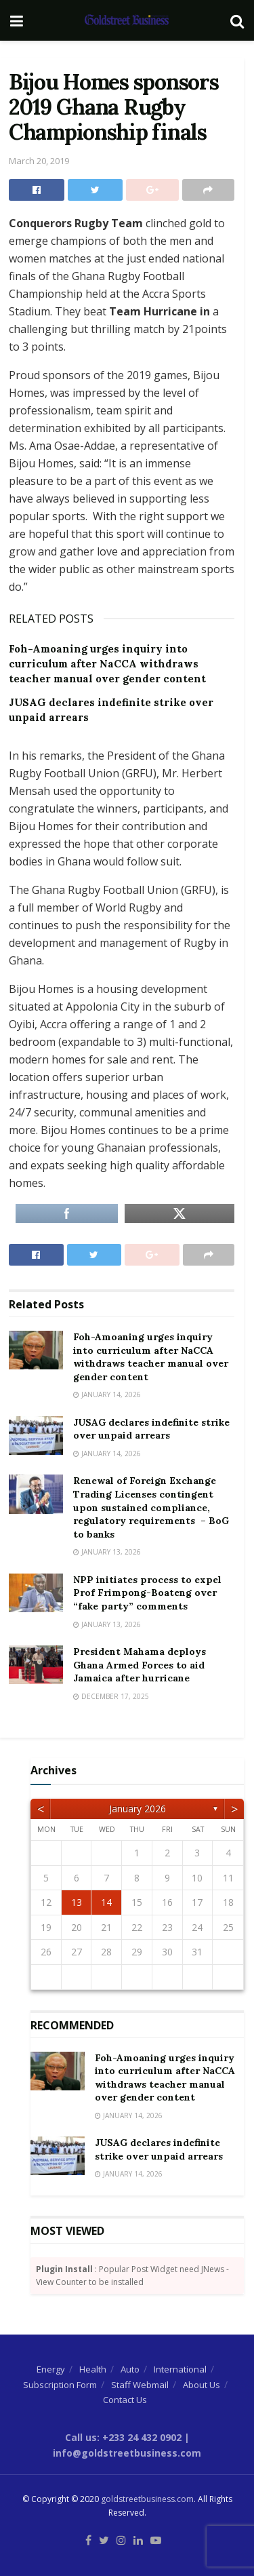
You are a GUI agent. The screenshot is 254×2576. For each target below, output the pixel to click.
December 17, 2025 (111, 1696)
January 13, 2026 (107, 1552)
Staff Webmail (140, 2385)
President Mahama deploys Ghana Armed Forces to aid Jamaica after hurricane (139, 1664)
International (180, 2369)
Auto (130, 2369)
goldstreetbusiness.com (147, 2499)
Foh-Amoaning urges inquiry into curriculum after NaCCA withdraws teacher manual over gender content (107, 664)
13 (76, 1902)
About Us (201, 2385)
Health (92, 2369)
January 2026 (137, 1808)
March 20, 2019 (39, 161)
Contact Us (125, 2400)
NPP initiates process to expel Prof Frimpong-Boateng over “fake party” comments (147, 1593)
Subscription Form (60, 2385)
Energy (51, 2369)
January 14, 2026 (107, 1394)
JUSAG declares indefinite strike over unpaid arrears (151, 1429)
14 (106, 1902)
